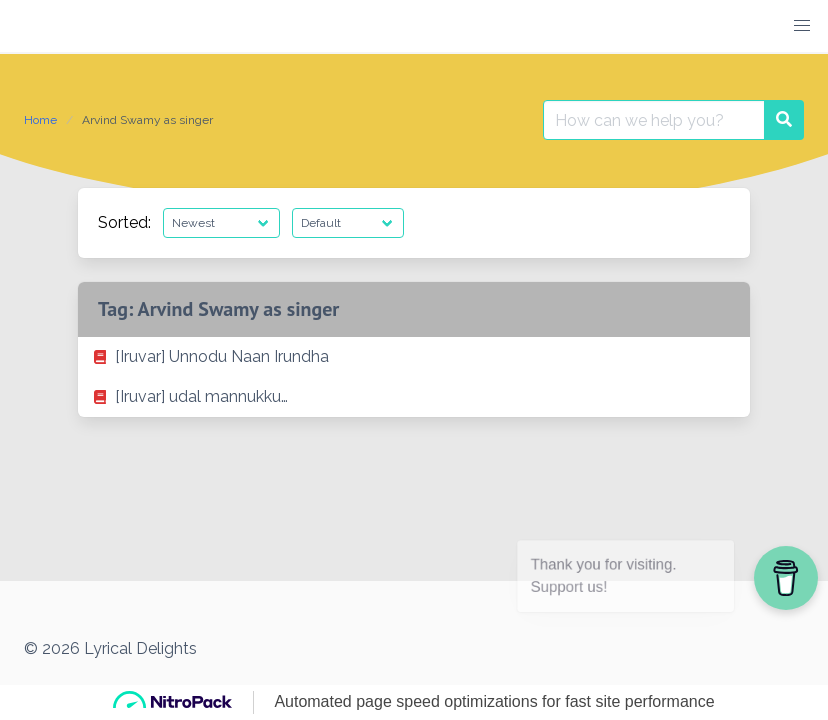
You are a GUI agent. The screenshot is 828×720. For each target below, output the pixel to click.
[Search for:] (654, 120)
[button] (802, 26)
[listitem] (414, 357)
